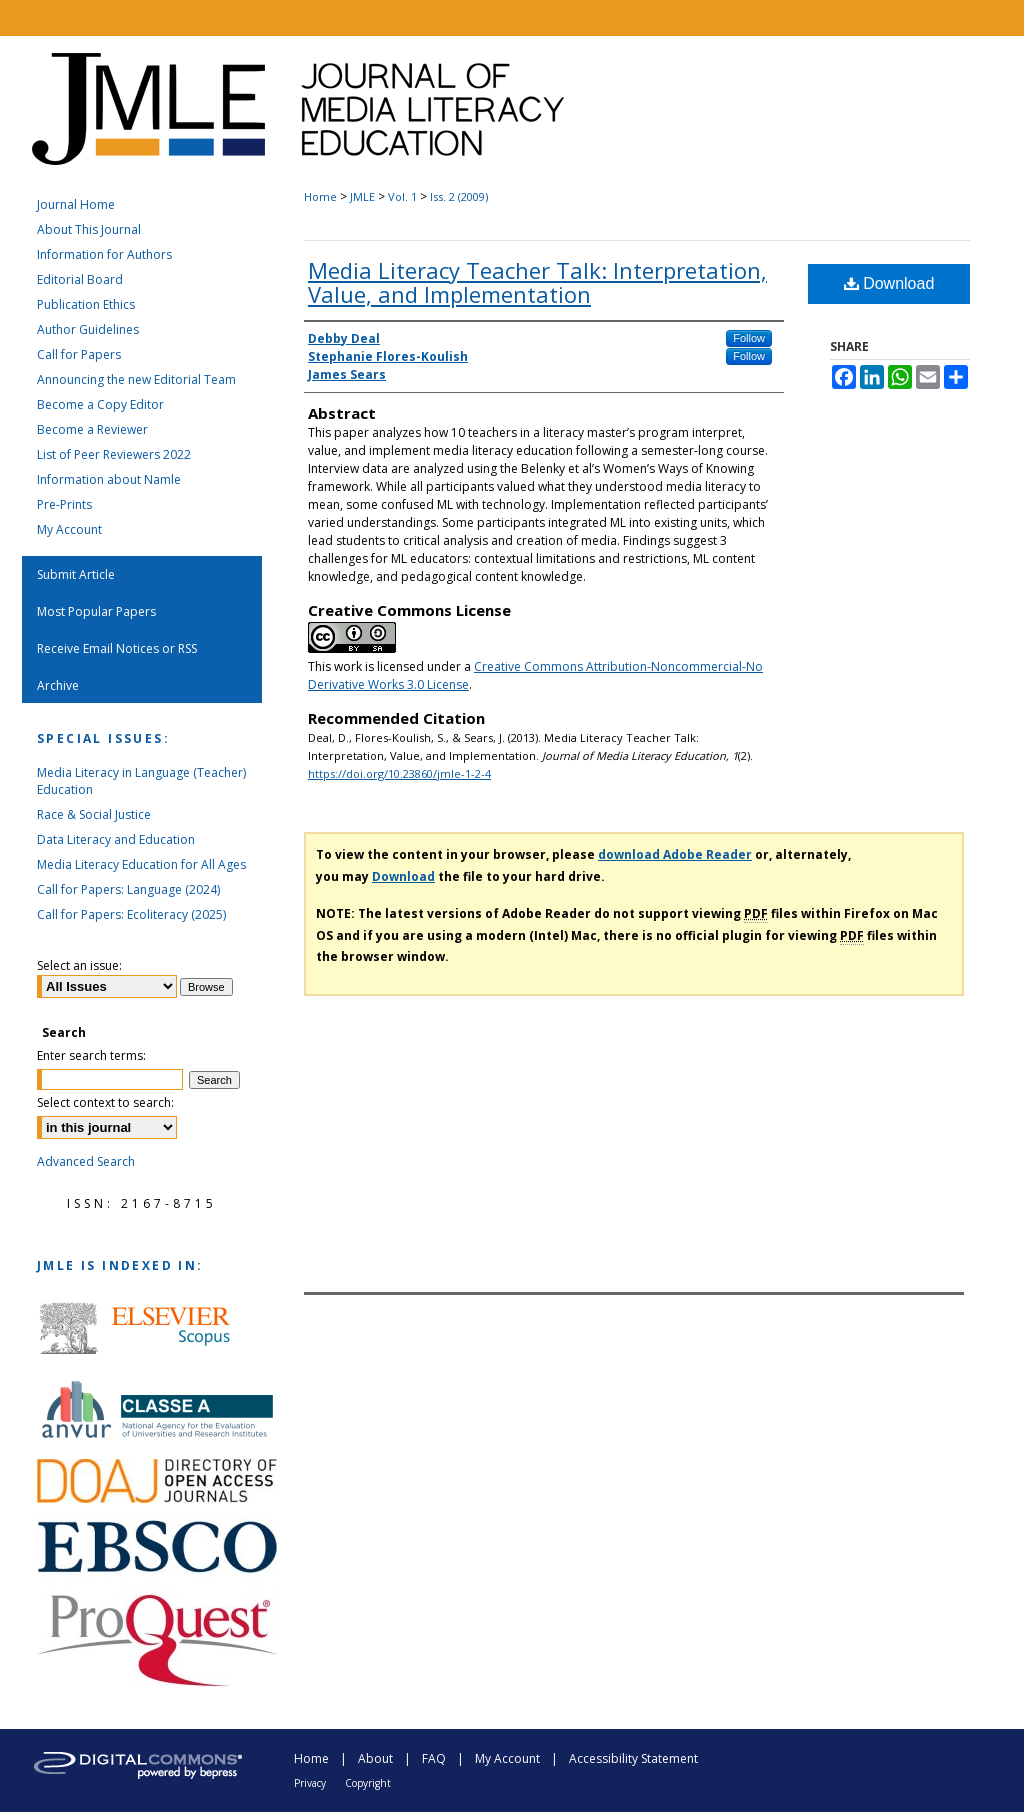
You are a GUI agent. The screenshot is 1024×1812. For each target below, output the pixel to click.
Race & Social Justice (94, 814)
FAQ (434, 1758)
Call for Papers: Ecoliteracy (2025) (131, 914)
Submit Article (76, 574)
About (375, 1758)
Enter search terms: (91, 1055)
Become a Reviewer (92, 429)
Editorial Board (80, 279)
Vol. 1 (402, 196)
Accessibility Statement (633, 1758)
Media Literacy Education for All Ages (141, 864)
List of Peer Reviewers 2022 (114, 454)
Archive (58, 685)
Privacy (310, 1783)
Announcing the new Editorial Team (136, 379)
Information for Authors (104, 254)
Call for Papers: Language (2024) (128, 889)
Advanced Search (86, 1161)
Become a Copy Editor (100, 404)
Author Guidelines (88, 329)
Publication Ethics (86, 304)
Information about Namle (109, 479)
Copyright (368, 1783)
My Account (69, 529)
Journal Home (76, 204)
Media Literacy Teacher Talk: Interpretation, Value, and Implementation (537, 282)
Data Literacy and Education (116, 839)
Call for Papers (79, 354)
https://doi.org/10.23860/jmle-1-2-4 (399, 773)
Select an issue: (79, 965)
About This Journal (89, 229)
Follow (749, 338)
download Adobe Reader (675, 854)
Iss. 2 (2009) (459, 196)
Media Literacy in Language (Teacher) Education (141, 781)
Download (889, 283)
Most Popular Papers (96, 611)
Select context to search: (105, 1102)
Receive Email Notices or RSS (117, 648)
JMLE (362, 196)
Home (320, 196)
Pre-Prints (64, 504)
